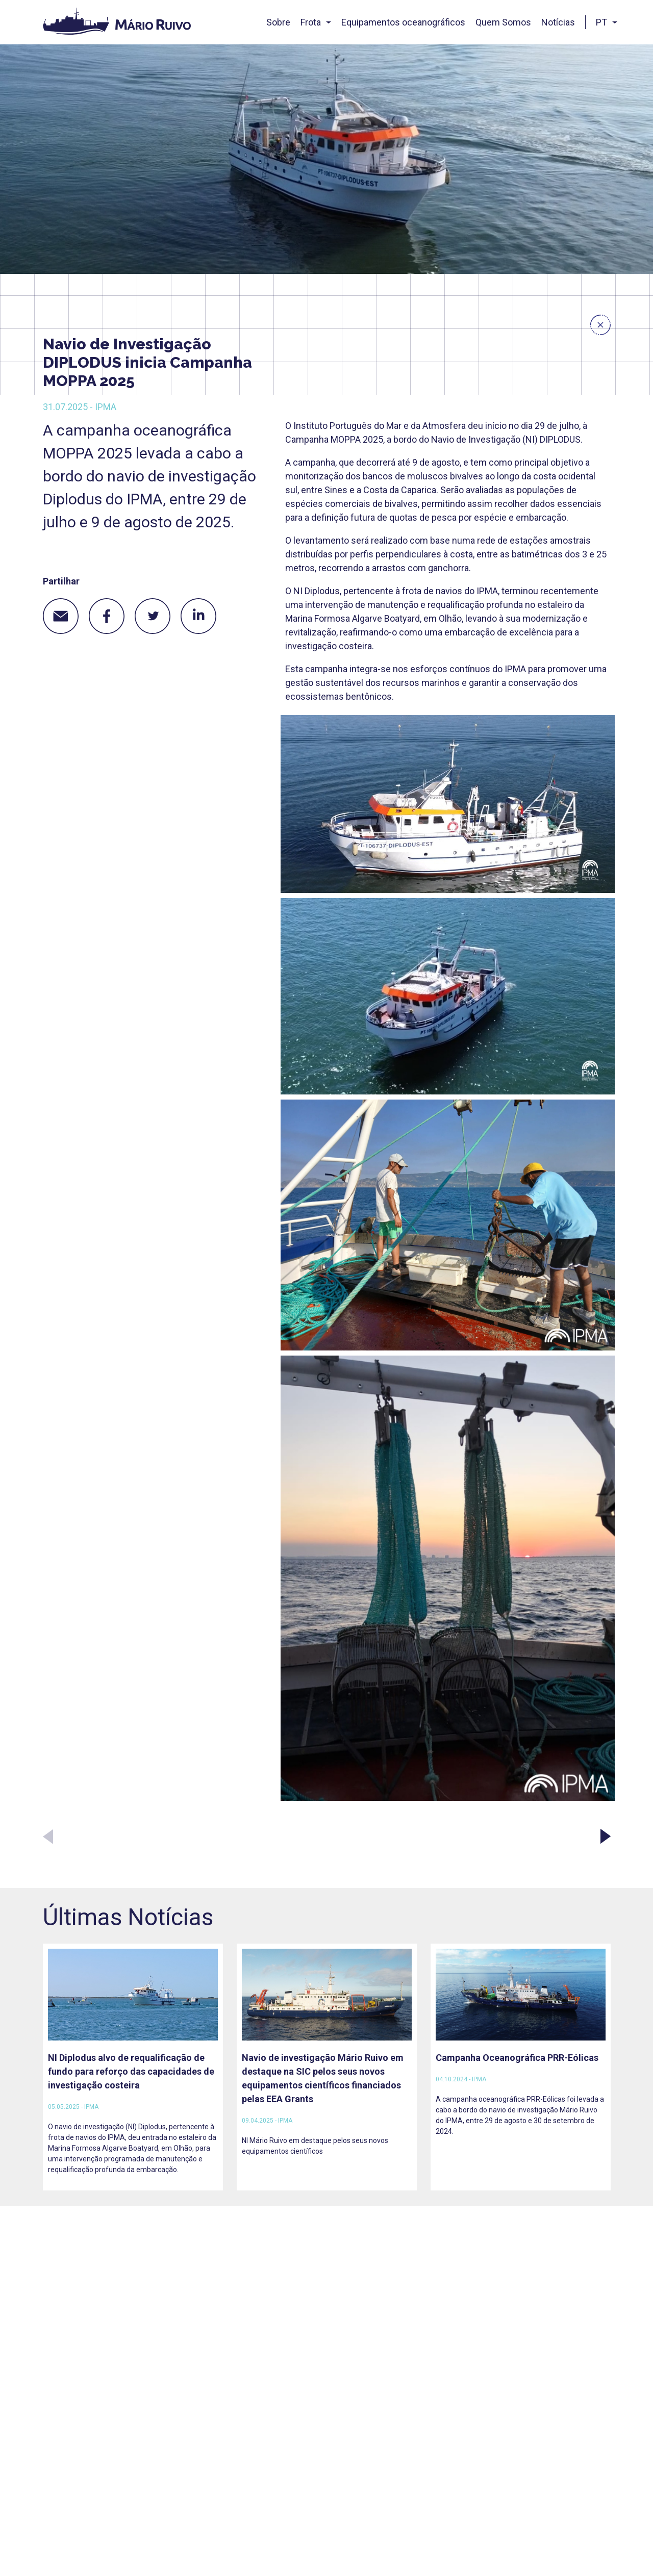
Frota (310, 22)
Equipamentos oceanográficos (403, 22)
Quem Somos (503, 22)
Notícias (558, 22)
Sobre (278, 22)
